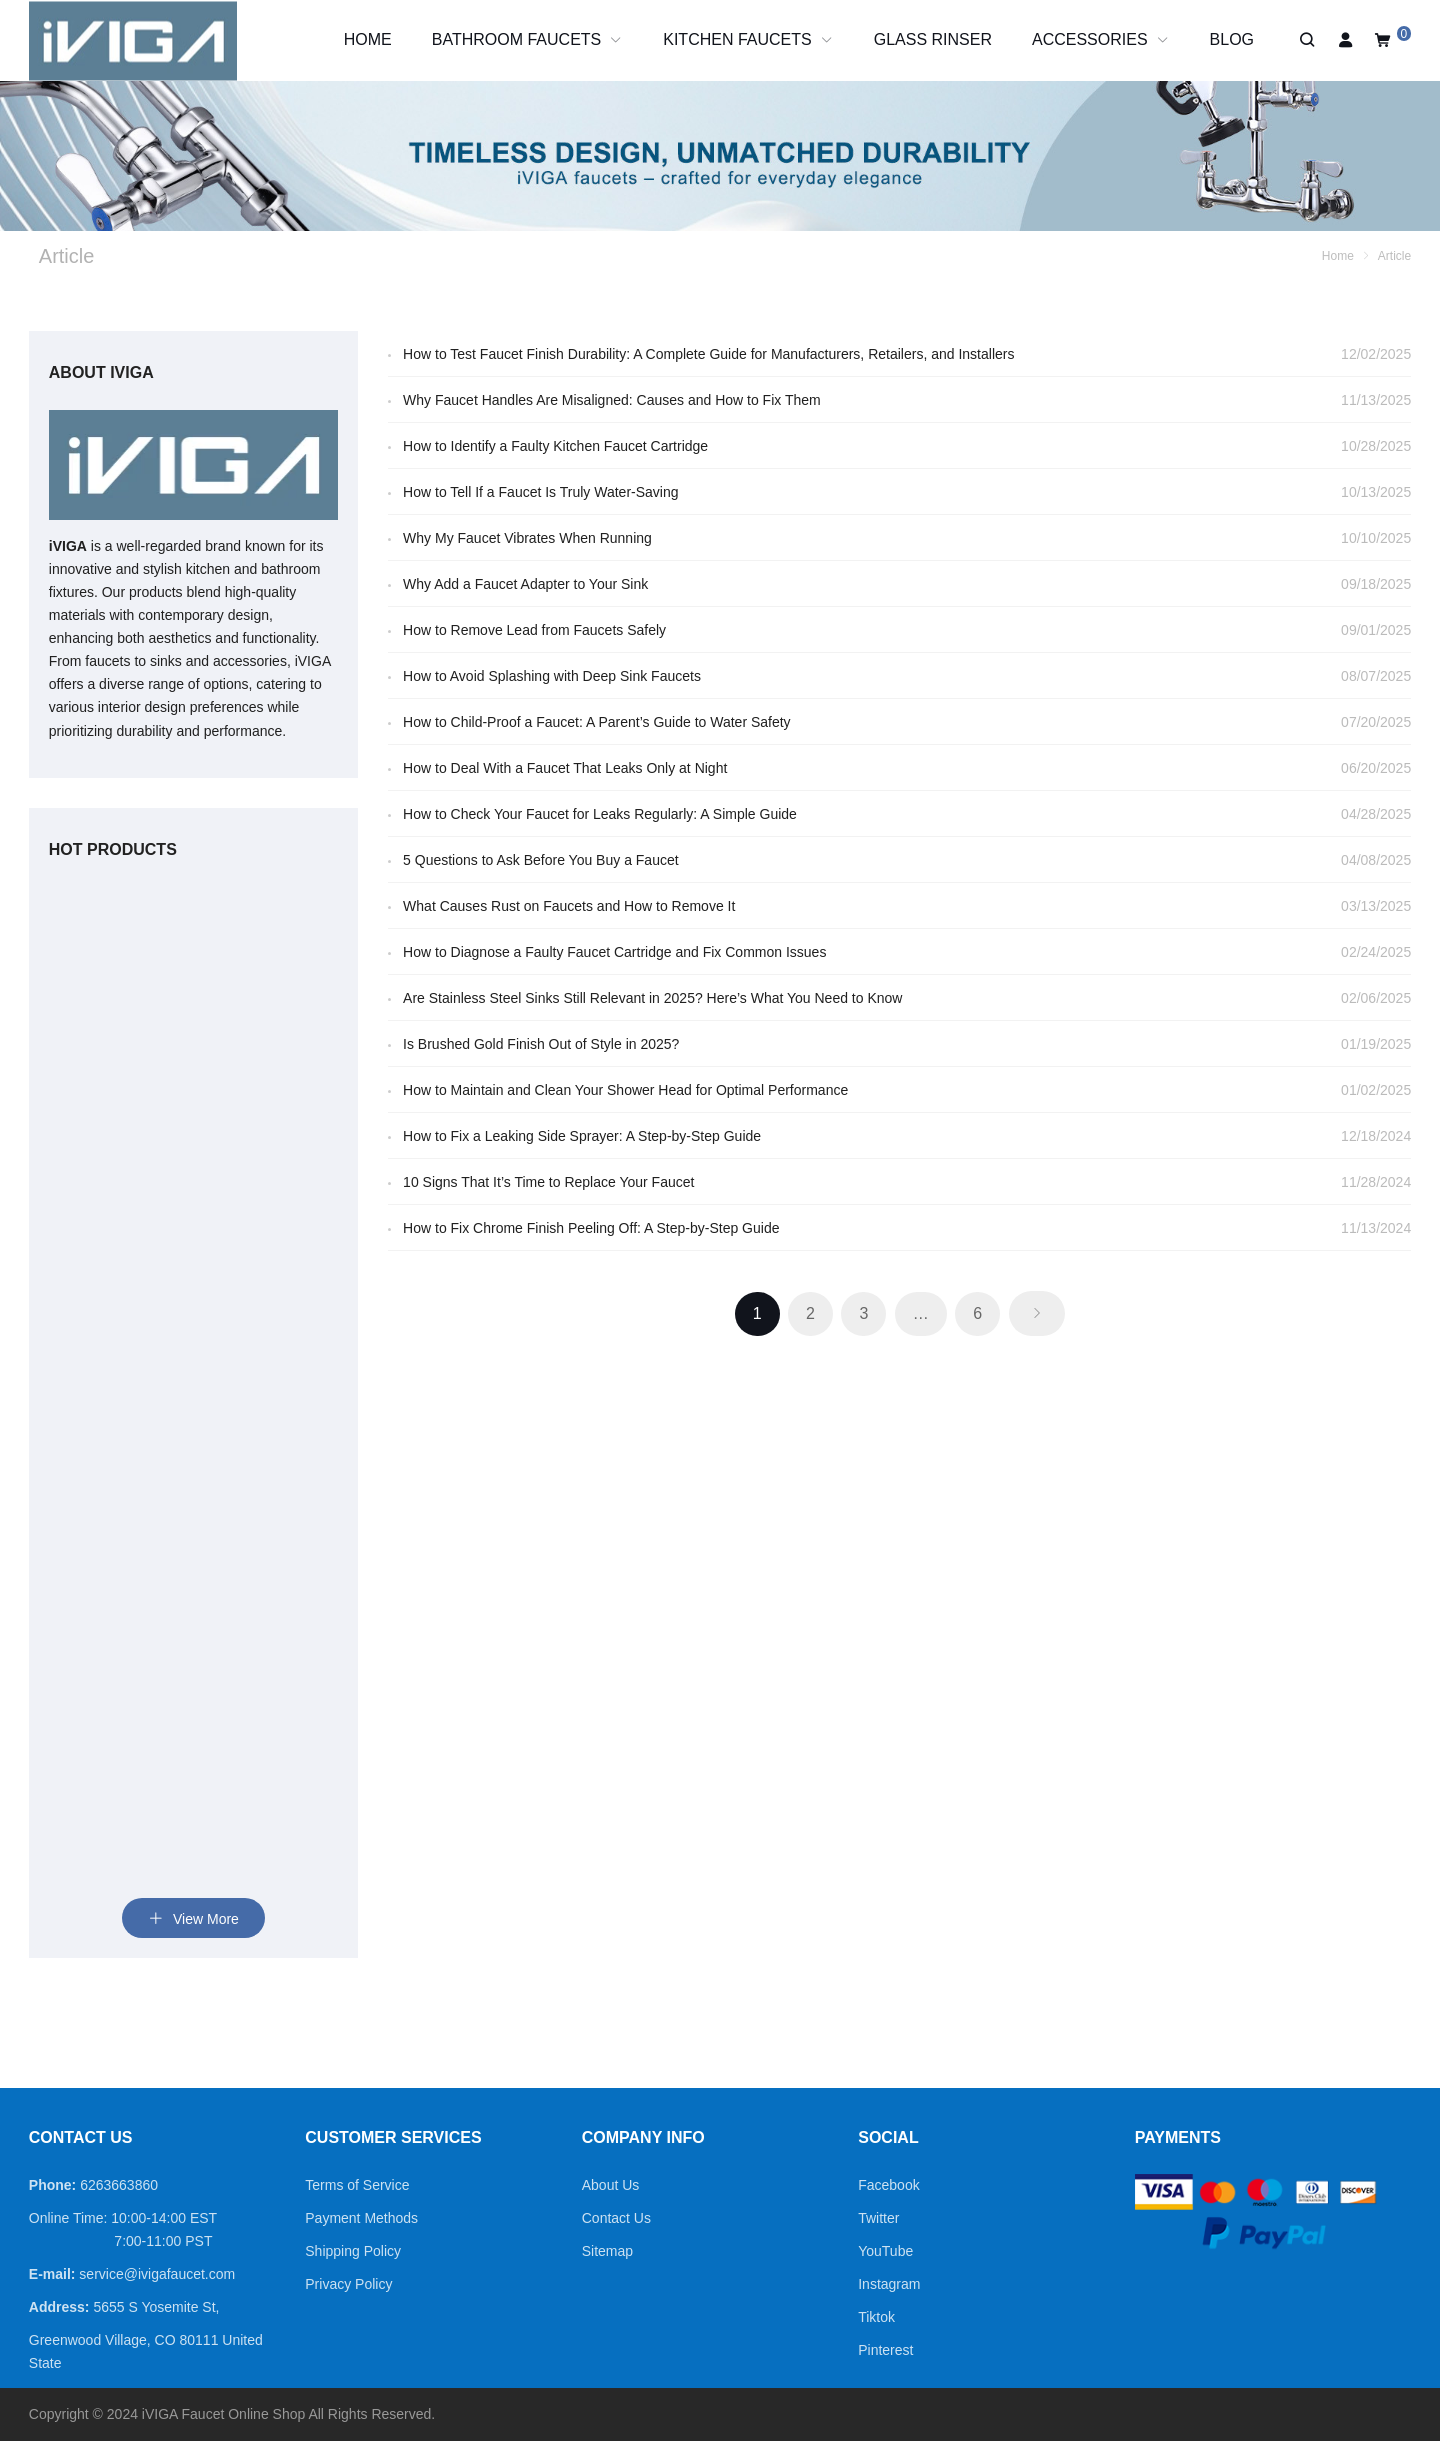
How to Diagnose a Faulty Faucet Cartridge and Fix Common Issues (614, 952)
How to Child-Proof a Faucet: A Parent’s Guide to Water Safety (597, 722)
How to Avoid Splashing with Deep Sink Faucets (552, 676)
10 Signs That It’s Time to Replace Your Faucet (548, 1182)
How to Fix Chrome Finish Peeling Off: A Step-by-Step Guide (591, 1228)
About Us (611, 2185)
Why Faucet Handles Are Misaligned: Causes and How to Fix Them (612, 400)
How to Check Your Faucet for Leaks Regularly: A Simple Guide (600, 814)
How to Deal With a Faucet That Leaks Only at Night (565, 768)
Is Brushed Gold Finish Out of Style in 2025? (541, 1044)
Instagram (889, 2284)
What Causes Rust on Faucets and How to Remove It (569, 906)
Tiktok (876, 2317)
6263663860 (119, 2185)
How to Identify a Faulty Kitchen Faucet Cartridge (555, 446)
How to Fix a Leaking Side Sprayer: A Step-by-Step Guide (582, 1136)
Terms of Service (357, 2185)
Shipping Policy (353, 2251)
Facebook (888, 2185)
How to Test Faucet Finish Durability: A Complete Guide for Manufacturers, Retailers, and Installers (708, 354)
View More (193, 1918)
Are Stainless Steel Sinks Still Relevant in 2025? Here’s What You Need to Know (652, 998)
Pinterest (885, 2350)
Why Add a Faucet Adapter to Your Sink (525, 584)
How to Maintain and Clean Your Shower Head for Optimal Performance (625, 1090)
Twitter (878, 2218)
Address (57, 2307)
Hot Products (113, 849)
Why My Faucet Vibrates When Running (527, 538)
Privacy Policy (348, 2284)
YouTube (885, 2251)
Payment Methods (361, 2218)
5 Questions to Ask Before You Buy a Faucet (541, 860)
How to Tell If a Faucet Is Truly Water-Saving (540, 492)
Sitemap (607, 2251)
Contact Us (616, 2218)
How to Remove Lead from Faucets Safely (534, 630)
